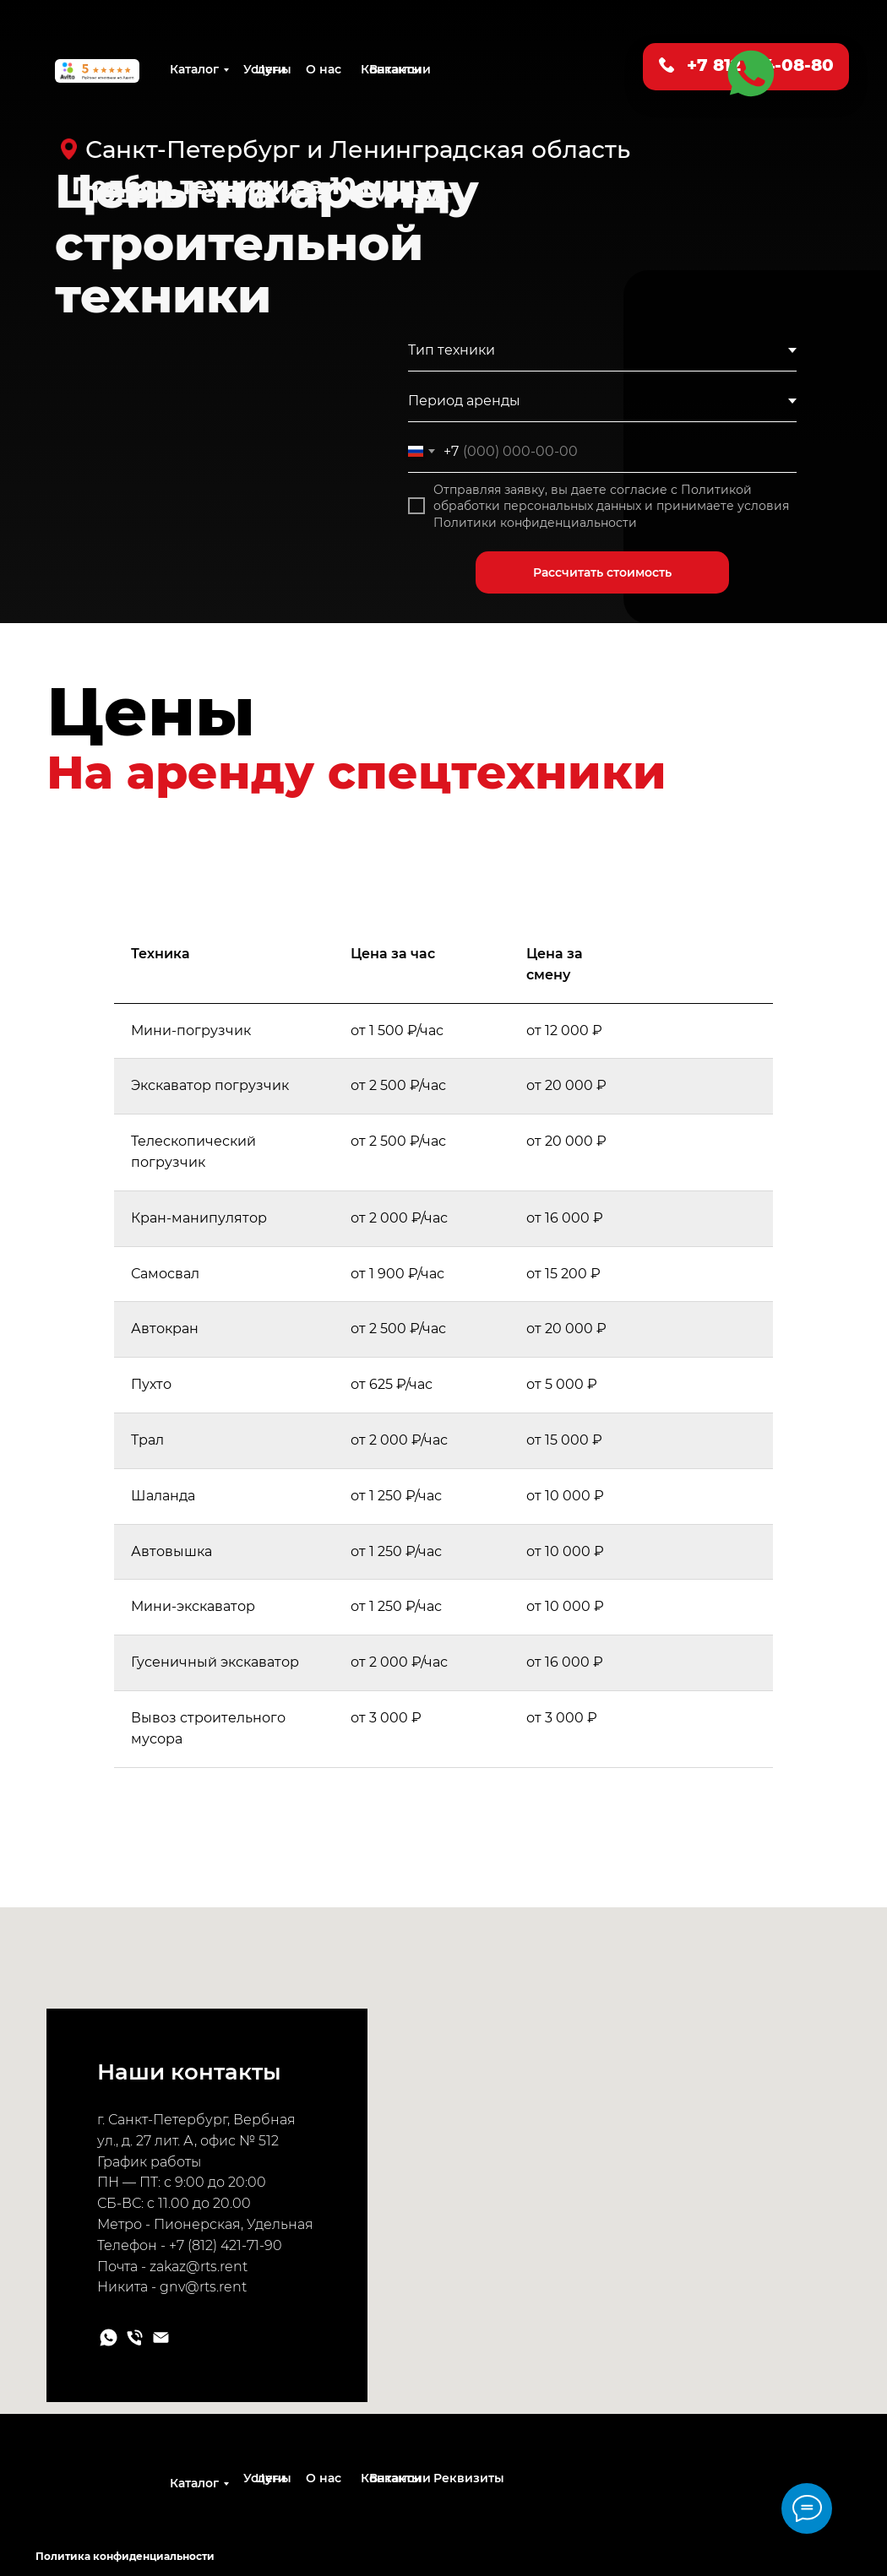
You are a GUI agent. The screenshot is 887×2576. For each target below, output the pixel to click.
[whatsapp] (108, 2337)
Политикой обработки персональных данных (592, 497)
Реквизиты (468, 2478)
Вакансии (400, 69)
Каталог (194, 69)
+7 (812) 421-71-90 (225, 2245)
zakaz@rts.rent (199, 2267)
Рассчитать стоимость (602, 572)
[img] (162, 2495)
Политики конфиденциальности (535, 522)
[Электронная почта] (160, 2337)
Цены (273, 69)
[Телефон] (134, 2337)
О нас (323, 69)
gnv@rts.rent (203, 2287)
